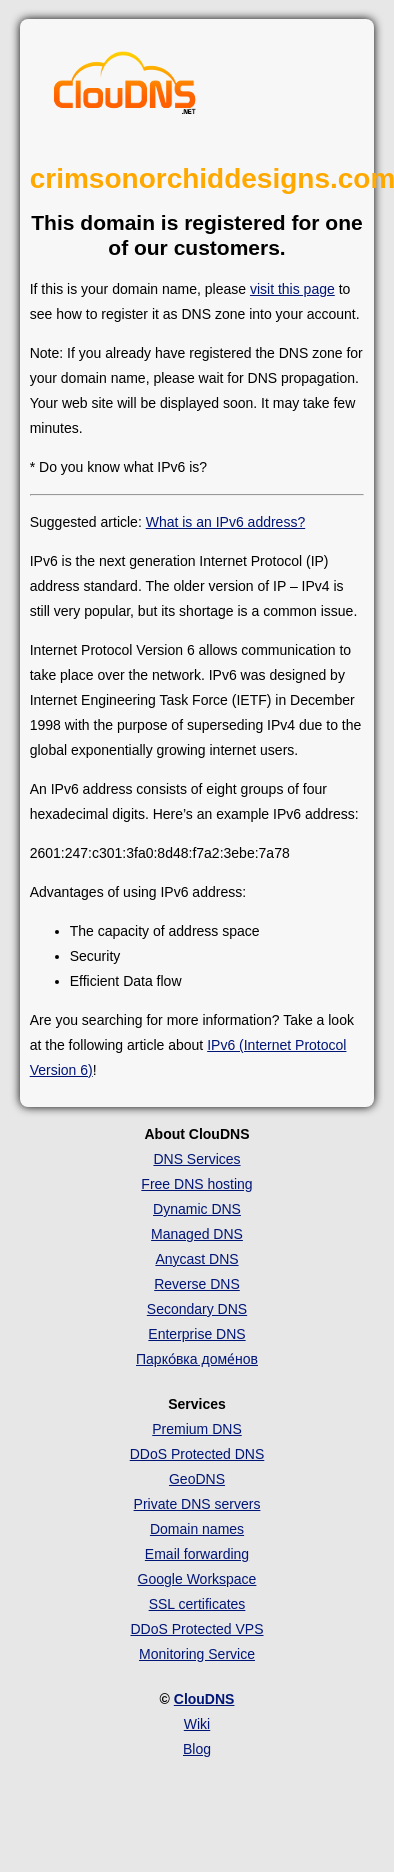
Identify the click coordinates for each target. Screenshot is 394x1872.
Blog (197, 1749)
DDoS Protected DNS (197, 1454)
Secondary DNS (197, 1309)
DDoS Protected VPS (196, 1629)
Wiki (197, 1724)
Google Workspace (197, 1579)
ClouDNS (204, 1699)
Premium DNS (196, 1429)
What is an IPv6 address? (226, 522)
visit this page (292, 289)
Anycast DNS (196, 1259)
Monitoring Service (197, 1654)
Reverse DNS (197, 1284)
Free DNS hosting (196, 1184)
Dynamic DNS (197, 1209)
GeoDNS (197, 1479)
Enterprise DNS (196, 1334)
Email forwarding (197, 1554)
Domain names (197, 1529)
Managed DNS (197, 1234)
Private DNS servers (197, 1504)
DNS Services (196, 1159)
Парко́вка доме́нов (197, 1359)
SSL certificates (197, 1604)
